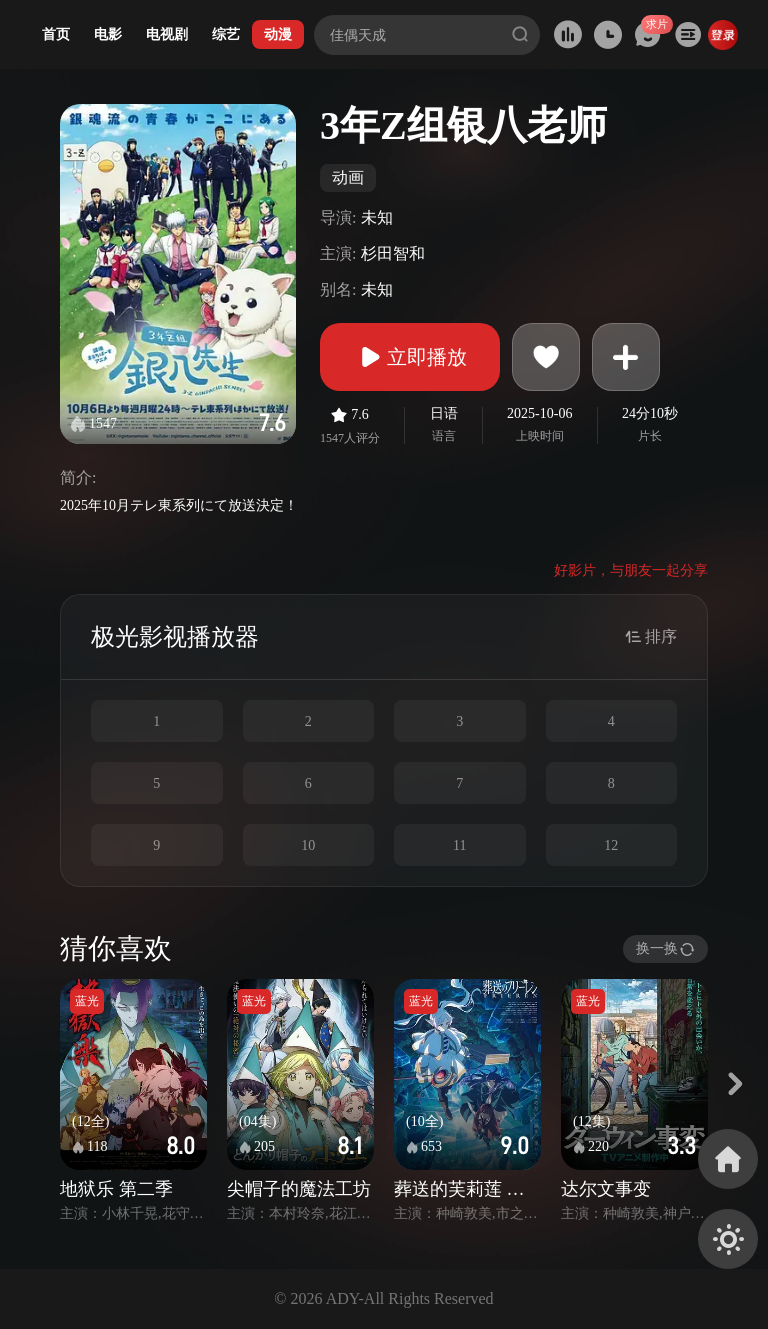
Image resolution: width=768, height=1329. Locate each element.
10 (308, 845)
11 (459, 845)
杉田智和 (393, 253)
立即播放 (410, 357)
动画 (348, 177)
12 (611, 845)
